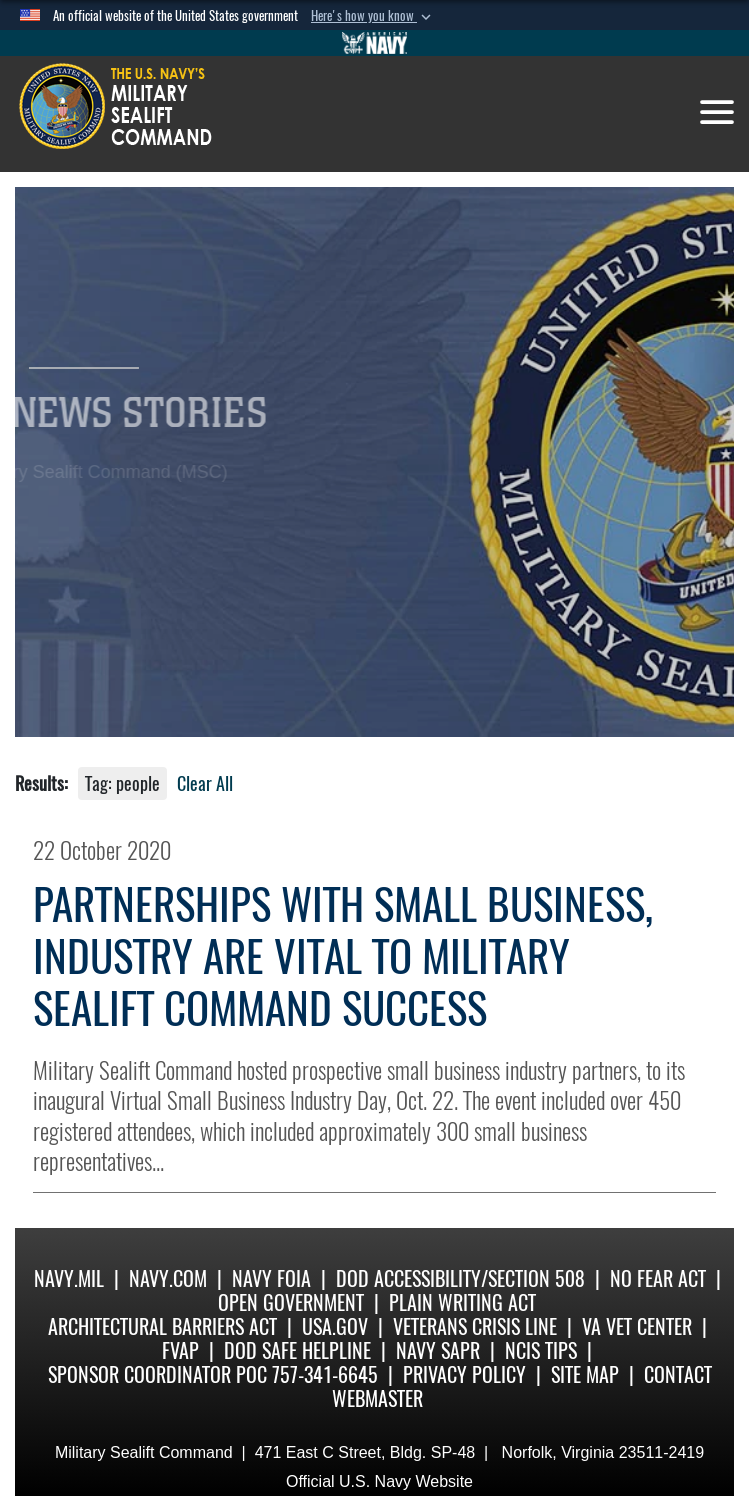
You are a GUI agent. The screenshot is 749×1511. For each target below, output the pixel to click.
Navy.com (168, 1278)
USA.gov (335, 1326)
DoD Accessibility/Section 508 (460, 1278)
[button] (373, 16)
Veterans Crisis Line (475, 1326)
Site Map (585, 1374)
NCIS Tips (541, 1350)
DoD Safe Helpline (297, 1350)
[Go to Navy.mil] (375, 43)
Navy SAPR (438, 1350)
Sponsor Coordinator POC (157, 1374)
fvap (180, 1350)
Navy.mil (69, 1278)
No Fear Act (658, 1278)
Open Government (291, 1302)
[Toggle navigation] (717, 112)
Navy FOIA (271, 1278)
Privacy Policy (464, 1374)
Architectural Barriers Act (162, 1326)
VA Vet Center (637, 1326)
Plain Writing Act (462, 1302)
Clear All (205, 783)
